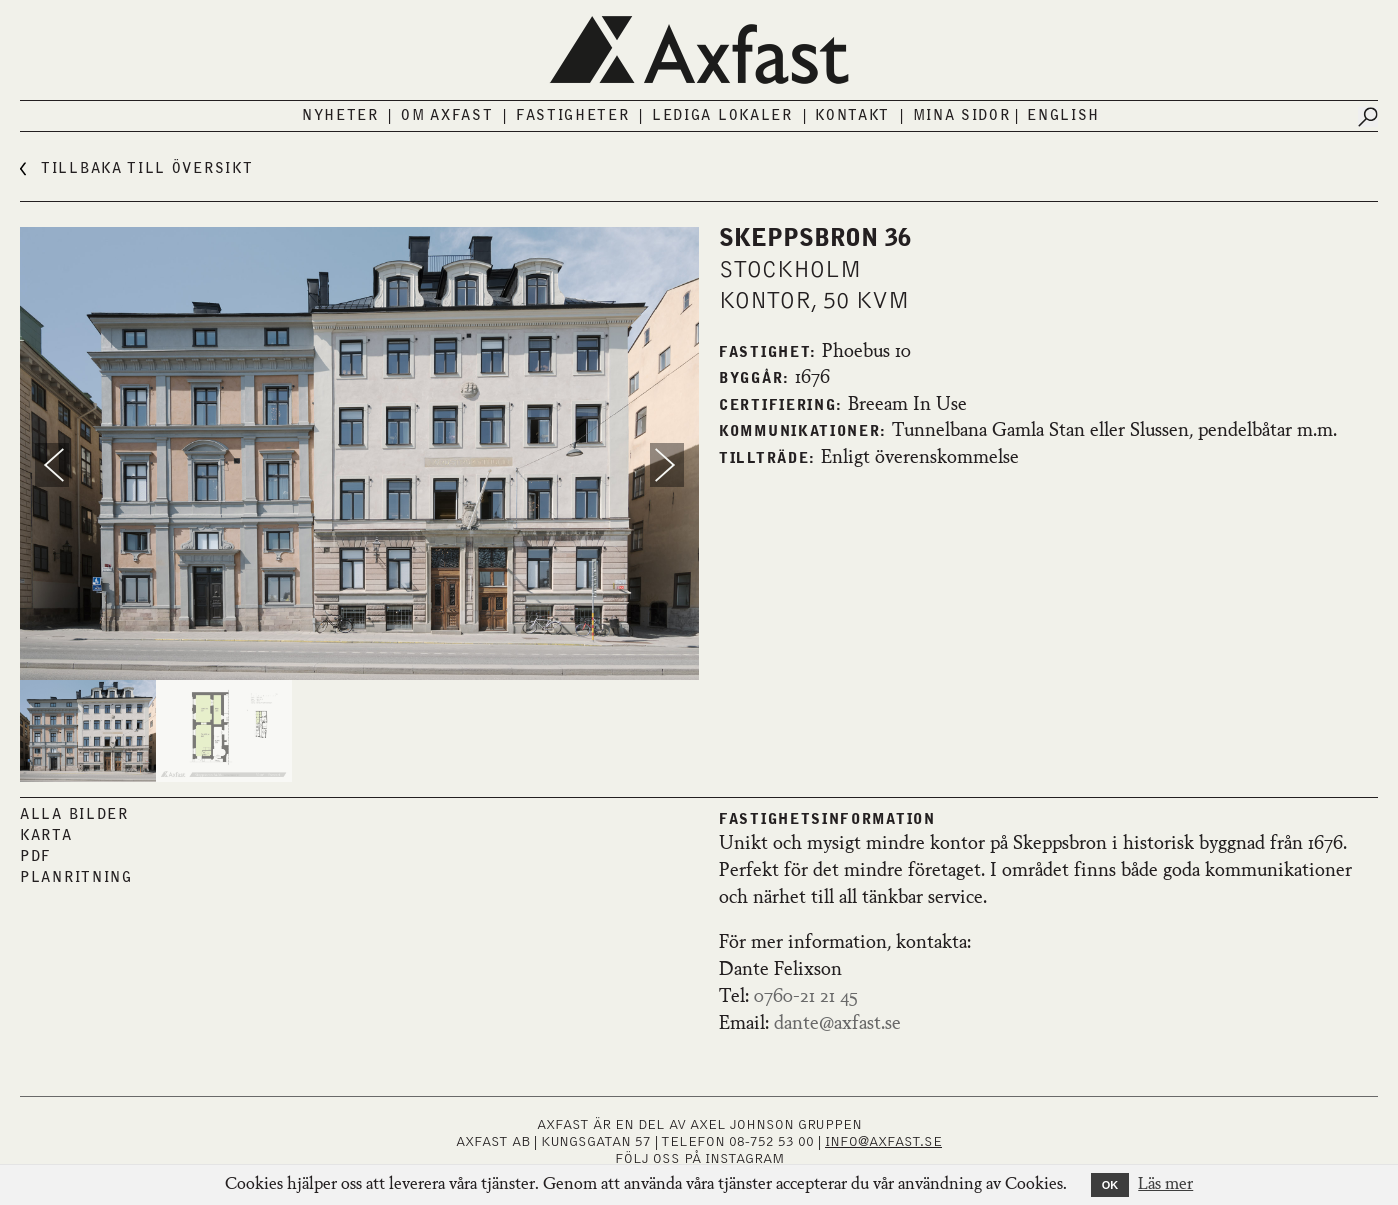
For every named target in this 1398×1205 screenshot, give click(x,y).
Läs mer (1165, 1185)
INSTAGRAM (744, 1159)
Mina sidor (962, 116)
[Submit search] (1368, 117)
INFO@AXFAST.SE (883, 1142)
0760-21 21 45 (806, 997)
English (1063, 116)
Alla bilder (74, 815)
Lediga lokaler (722, 116)
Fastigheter (573, 116)
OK (1110, 1185)
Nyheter (340, 116)
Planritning (76, 878)
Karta (46, 836)
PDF (36, 857)
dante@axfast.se (837, 1024)
